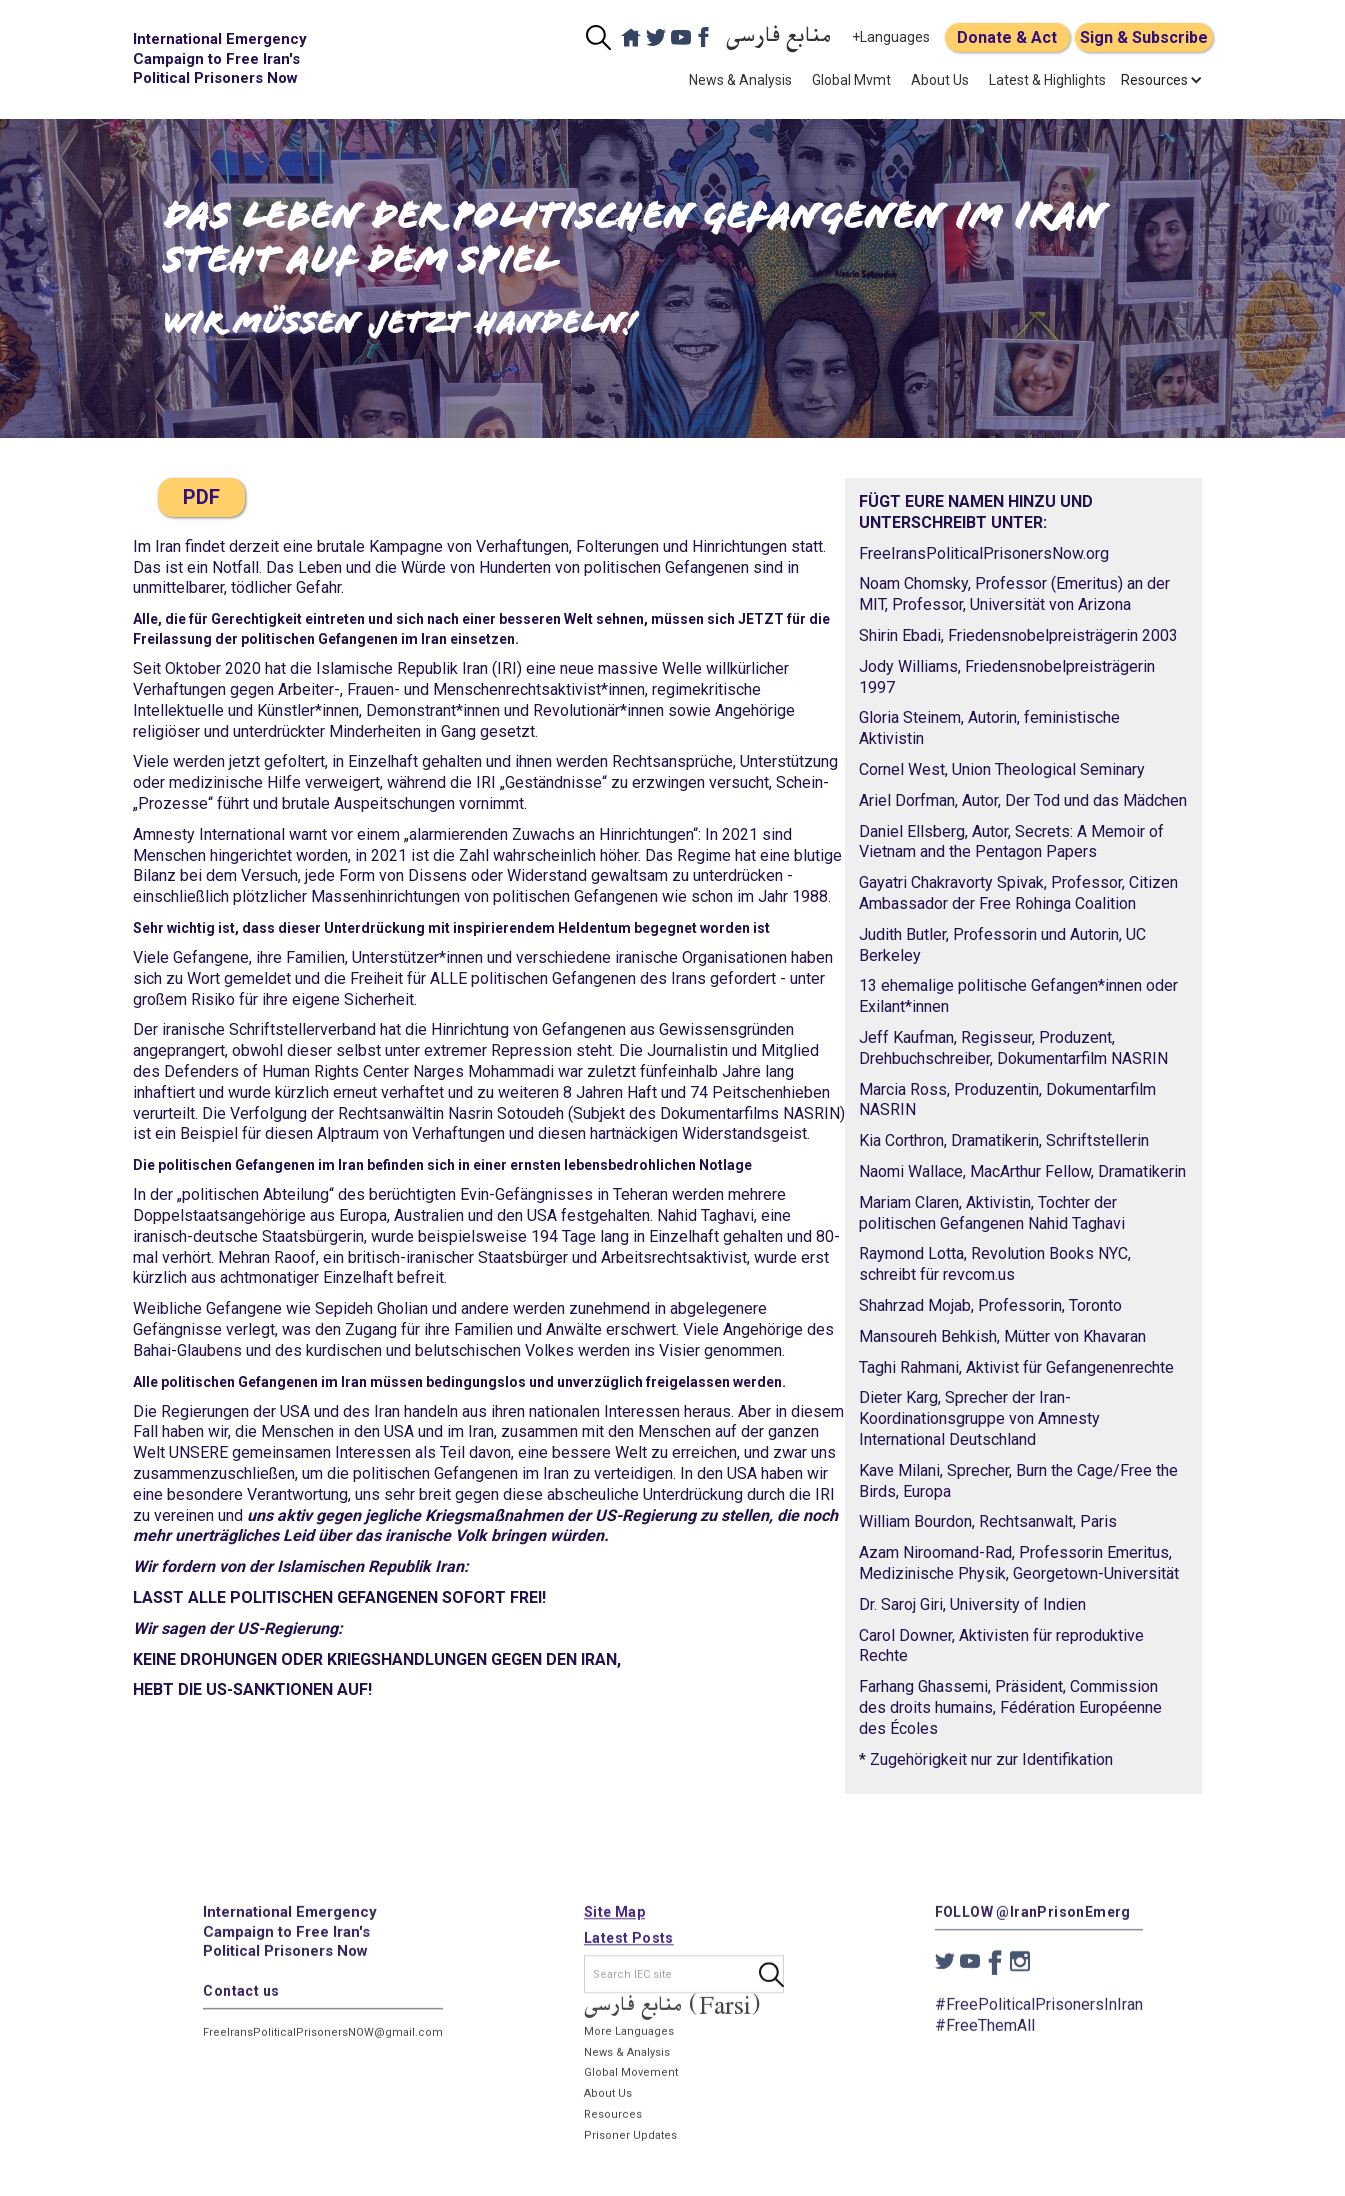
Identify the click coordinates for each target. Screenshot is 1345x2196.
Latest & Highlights (1047, 80)
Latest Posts (628, 1949)
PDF (201, 497)
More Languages (628, 2042)
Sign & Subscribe (1144, 37)
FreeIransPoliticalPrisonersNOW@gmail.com (323, 2043)
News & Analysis (740, 80)
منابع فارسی (779, 37)
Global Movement (630, 2083)
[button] (1154, 80)
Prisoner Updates (629, 2146)
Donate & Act (1007, 37)
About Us (940, 80)
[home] (223, 59)
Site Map (613, 1923)
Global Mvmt (851, 80)
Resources (612, 2125)
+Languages (891, 37)
